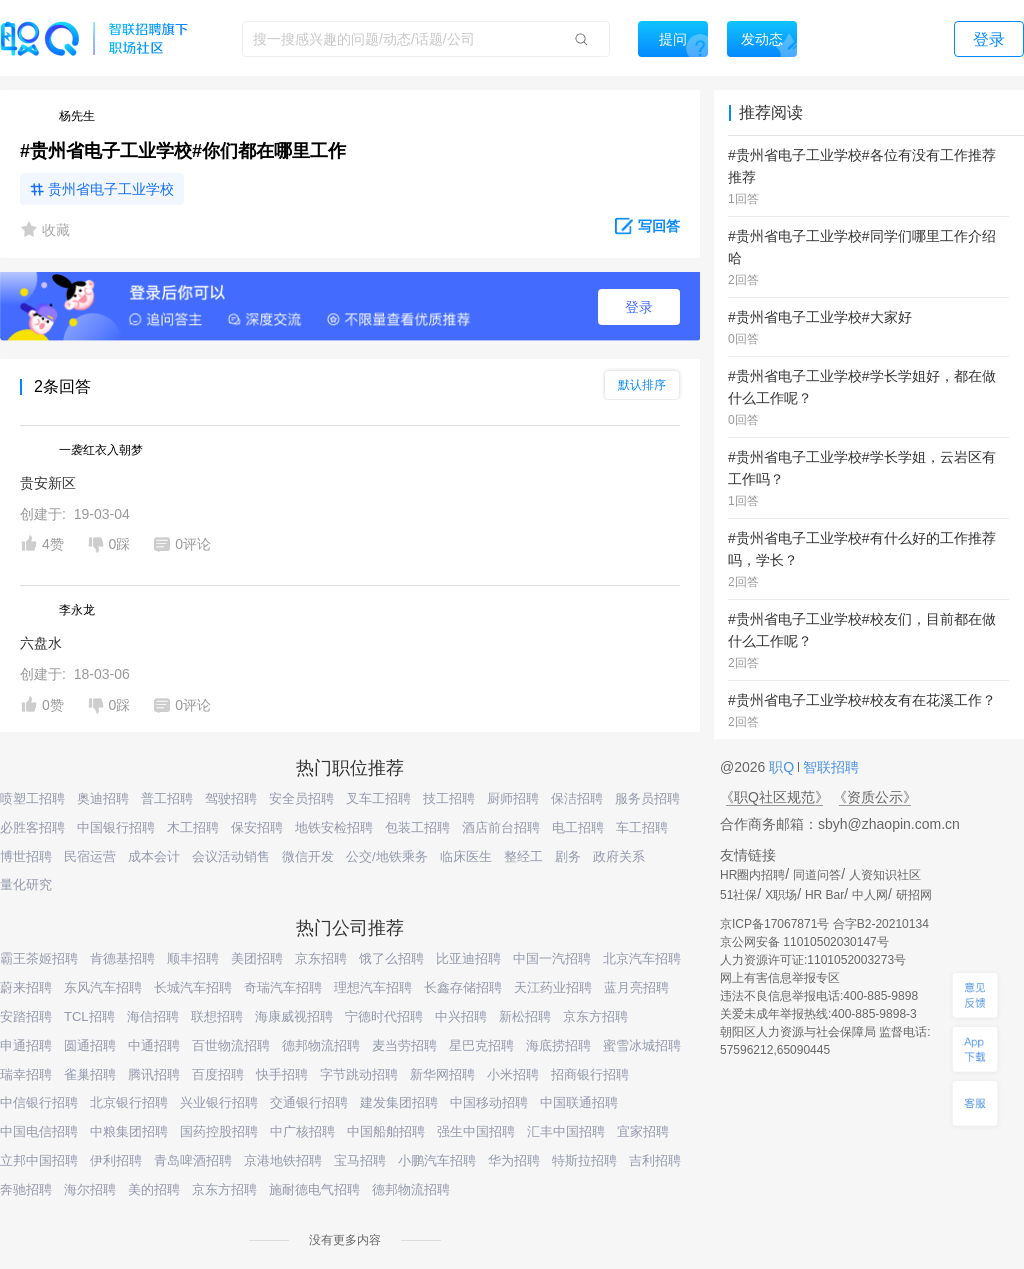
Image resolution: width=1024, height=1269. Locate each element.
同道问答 (817, 875)
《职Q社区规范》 (774, 797)
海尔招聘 (90, 1189)
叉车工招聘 (378, 798)
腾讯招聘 (154, 1074)
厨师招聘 (513, 798)
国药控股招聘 (219, 1131)
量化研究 (26, 884)
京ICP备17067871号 (774, 924)
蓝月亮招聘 (636, 987)
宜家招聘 (643, 1131)
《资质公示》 (875, 797)
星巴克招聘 (481, 1045)
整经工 (523, 856)
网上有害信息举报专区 (780, 978)
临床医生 (466, 856)
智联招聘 (829, 767)
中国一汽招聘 (552, 958)
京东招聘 (321, 958)
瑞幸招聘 (26, 1074)
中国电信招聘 (39, 1131)
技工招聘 (449, 798)
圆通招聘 (90, 1045)
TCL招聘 (89, 1016)
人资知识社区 (885, 875)
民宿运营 (90, 856)
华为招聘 (514, 1160)
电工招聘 (578, 827)
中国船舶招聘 (386, 1131)
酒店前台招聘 (501, 827)
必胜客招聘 (32, 827)
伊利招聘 (116, 1160)
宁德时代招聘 (384, 1016)
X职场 (781, 895)
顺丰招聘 (193, 958)
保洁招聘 (577, 798)
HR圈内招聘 (752, 875)
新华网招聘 (442, 1074)
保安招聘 (257, 827)
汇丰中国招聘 (566, 1131)
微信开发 (308, 856)
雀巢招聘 (90, 1074)
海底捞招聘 (558, 1045)
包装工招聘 (417, 827)
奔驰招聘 (26, 1189)
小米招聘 (513, 1074)
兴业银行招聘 (219, 1102)
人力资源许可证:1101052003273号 (813, 960)
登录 (639, 307)
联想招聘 (217, 1016)
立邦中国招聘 (39, 1160)
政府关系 (619, 856)
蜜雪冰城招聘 (642, 1045)
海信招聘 (153, 1016)
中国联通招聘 (579, 1102)
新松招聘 (525, 1016)
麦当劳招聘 (404, 1045)
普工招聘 (167, 798)
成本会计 (154, 856)
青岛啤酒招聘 (193, 1160)
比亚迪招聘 (468, 958)
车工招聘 (642, 827)
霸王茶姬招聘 (39, 958)
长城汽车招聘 (193, 987)
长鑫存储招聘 (463, 987)
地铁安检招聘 (334, 827)
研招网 (914, 895)
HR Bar (824, 895)
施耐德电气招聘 (314, 1189)
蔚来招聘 (26, 987)
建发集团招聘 (399, 1102)
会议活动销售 (231, 856)
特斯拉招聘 (584, 1160)
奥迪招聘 (103, 798)
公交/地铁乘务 (387, 856)
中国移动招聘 (489, 1102)
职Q (783, 767)
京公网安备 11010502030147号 (804, 942)
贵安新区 (48, 483)
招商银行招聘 (590, 1074)
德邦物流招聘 (321, 1045)
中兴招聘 (461, 1016)
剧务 (568, 856)
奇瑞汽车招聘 (283, 987)
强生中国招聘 (476, 1131)
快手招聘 (282, 1074)
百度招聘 (218, 1074)
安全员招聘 (301, 798)
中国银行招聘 (116, 827)
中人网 (870, 895)
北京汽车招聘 (642, 958)
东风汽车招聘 (103, 987)
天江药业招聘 (553, 987)
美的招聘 (154, 1189)
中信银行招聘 (39, 1102)
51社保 (738, 895)
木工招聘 (193, 827)
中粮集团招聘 (129, 1131)
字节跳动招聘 (359, 1074)
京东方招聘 (595, 1016)
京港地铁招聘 (283, 1160)
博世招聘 (26, 856)
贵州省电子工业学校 (111, 189)
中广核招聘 (302, 1131)
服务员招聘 (647, 798)
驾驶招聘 (231, 798)
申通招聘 (26, 1045)
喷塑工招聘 (32, 798)
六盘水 (41, 643)
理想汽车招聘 (373, 987)
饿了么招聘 (391, 958)
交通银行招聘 (309, 1102)
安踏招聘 (26, 1016)
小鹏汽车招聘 (437, 1160)
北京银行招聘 (129, 1102)
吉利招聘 (655, 1160)
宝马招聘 (360, 1160)
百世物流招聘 (231, 1045)
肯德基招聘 (122, 958)
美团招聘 (257, 958)
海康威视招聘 (294, 1016)
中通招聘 (154, 1045)
